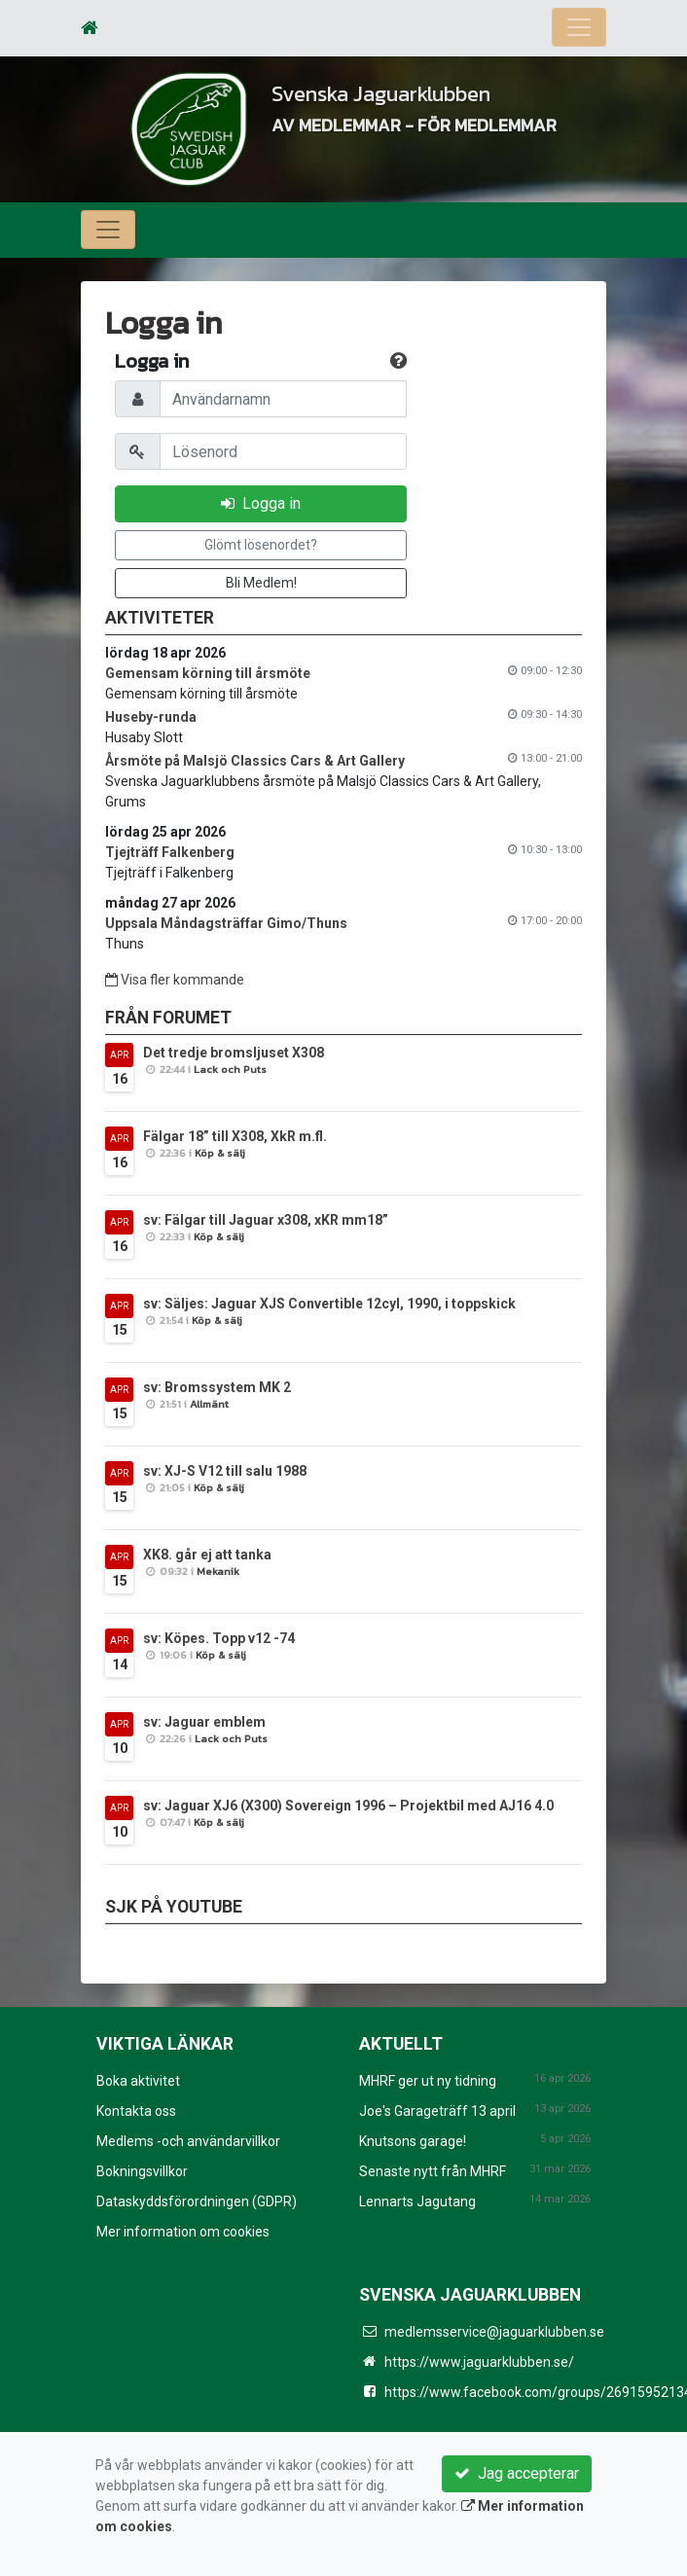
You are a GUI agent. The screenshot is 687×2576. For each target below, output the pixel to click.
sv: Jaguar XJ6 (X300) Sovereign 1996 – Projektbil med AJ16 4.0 (348, 1805)
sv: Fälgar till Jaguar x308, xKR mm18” (265, 1220)
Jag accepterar (516, 2473)
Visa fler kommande (174, 979)
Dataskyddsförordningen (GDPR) (196, 2201)
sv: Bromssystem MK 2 (217, 1387)
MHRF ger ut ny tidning (427, 2081)
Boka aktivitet (138, 2081)
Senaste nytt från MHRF (432, 2171)
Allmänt (209, 1404)
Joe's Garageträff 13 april (437, 2111)
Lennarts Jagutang (417, 2201)
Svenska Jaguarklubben (414, 91)
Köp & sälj (220, 1153)
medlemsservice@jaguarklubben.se (494, 2332)
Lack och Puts (230, 1069)
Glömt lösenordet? (260, 545)
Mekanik (218, 1571)
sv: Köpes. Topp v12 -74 (219, 1638)
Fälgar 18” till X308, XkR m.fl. (235, 1136)
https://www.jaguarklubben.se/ (479, 2362)
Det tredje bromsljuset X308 (233, 1052)
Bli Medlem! (261, 582)
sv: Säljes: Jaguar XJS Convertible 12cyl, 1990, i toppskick (329, 1303)
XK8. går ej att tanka (207, 1554)
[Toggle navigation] (579, 27)
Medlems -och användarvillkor (188, 2141)
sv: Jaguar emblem (204, 1722)
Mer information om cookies (183, 2231)
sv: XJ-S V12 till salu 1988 (225, 1471)
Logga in (261, 503)
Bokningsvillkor (142, 2171)
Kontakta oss (136, 2111)
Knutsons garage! (412, 2141)
